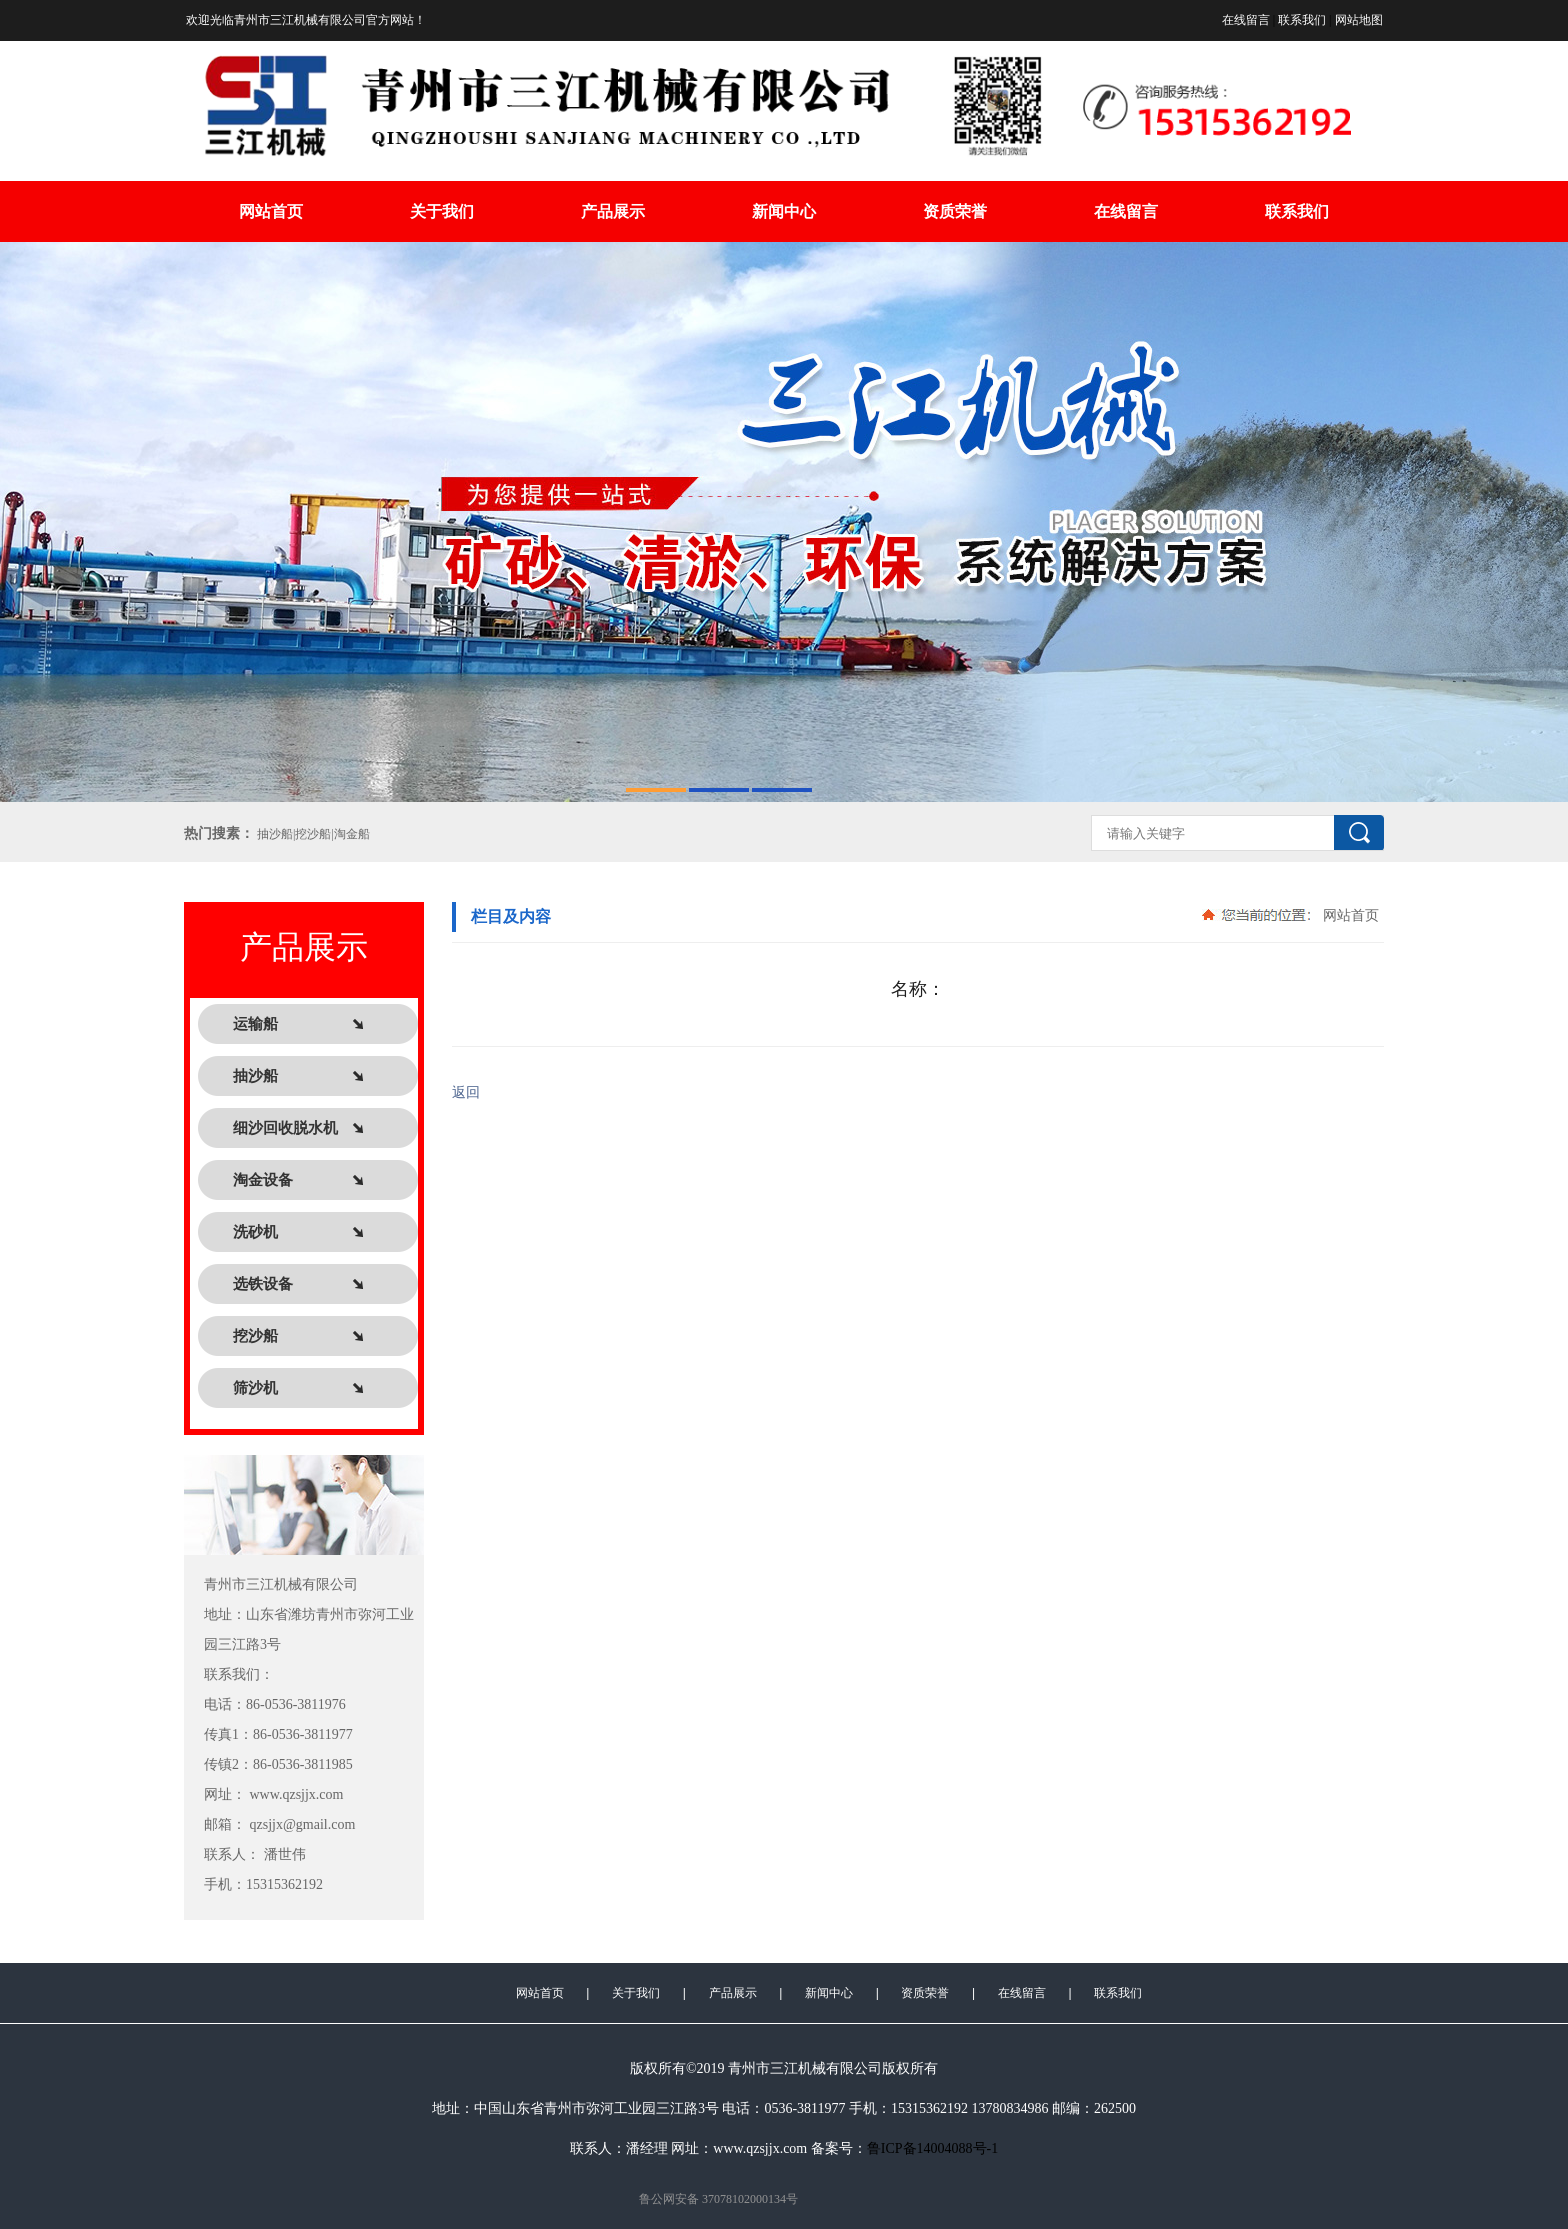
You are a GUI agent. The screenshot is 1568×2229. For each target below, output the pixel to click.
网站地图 (1359, 20)
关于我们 (442, 211)
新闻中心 (784, 211)
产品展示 (613, 211)
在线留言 (1246, 20)
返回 (466, 1092)
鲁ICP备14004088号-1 (932, 2148)
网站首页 (271, 211)
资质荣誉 (955, 211)
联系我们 (1302, 20)
